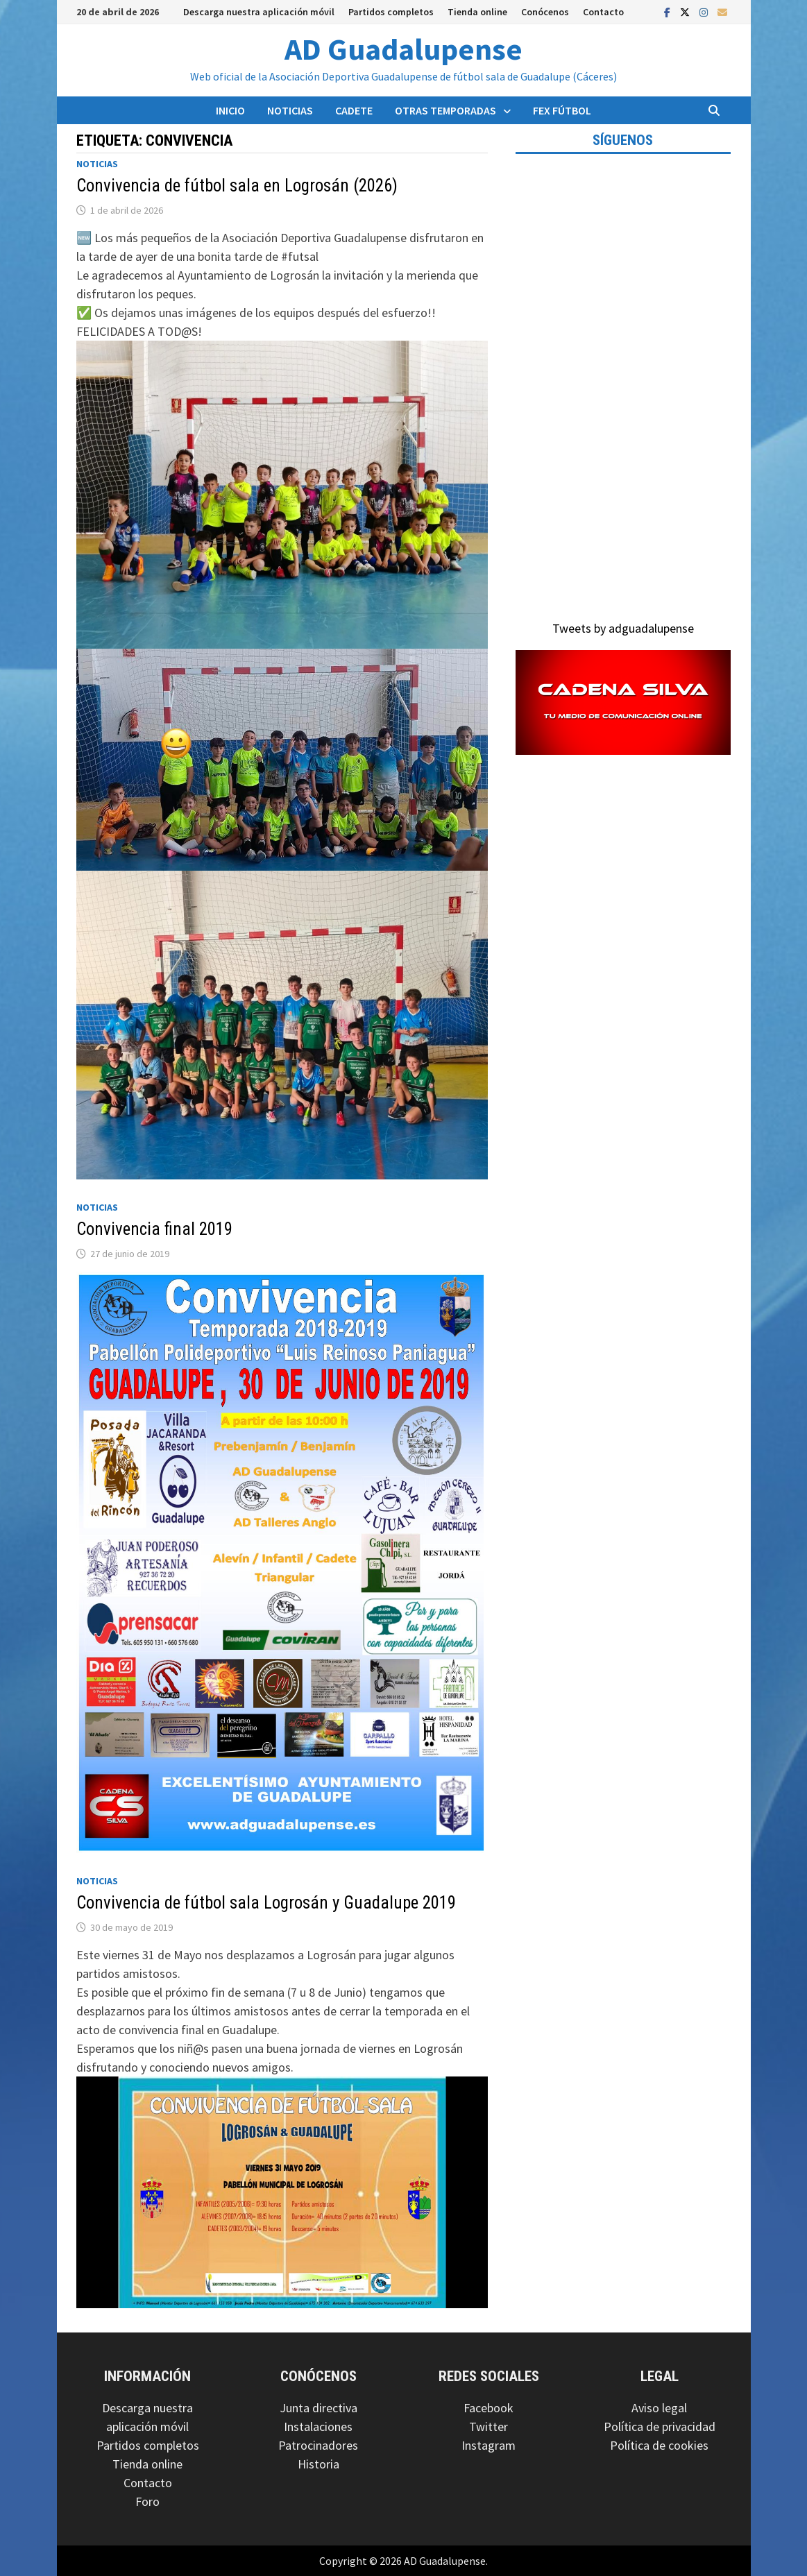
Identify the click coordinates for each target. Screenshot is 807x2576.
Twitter (488, 2426)
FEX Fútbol (562, 110)
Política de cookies (659, 2445)
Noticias (290, 110)
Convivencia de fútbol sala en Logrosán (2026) (237, 186)
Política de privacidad (659, 2426)
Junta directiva (318, 2408)
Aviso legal (659, 2408)
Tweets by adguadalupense (623, 628)
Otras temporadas (445, 110)
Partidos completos (391, 12)
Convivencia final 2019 (154, 1229)
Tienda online (477, 12)
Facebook (488, 2408)
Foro (147, 2501)
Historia (318, 2464)
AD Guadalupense (403, 49)
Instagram (488, 2445)
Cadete (354, 110)
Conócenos (545, 12)
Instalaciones (318, 2426)
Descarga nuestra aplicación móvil (258, 12)
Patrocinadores (318, 2445)
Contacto (603, 12)
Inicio (230, 110)
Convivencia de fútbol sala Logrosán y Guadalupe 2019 (266, 1903)
